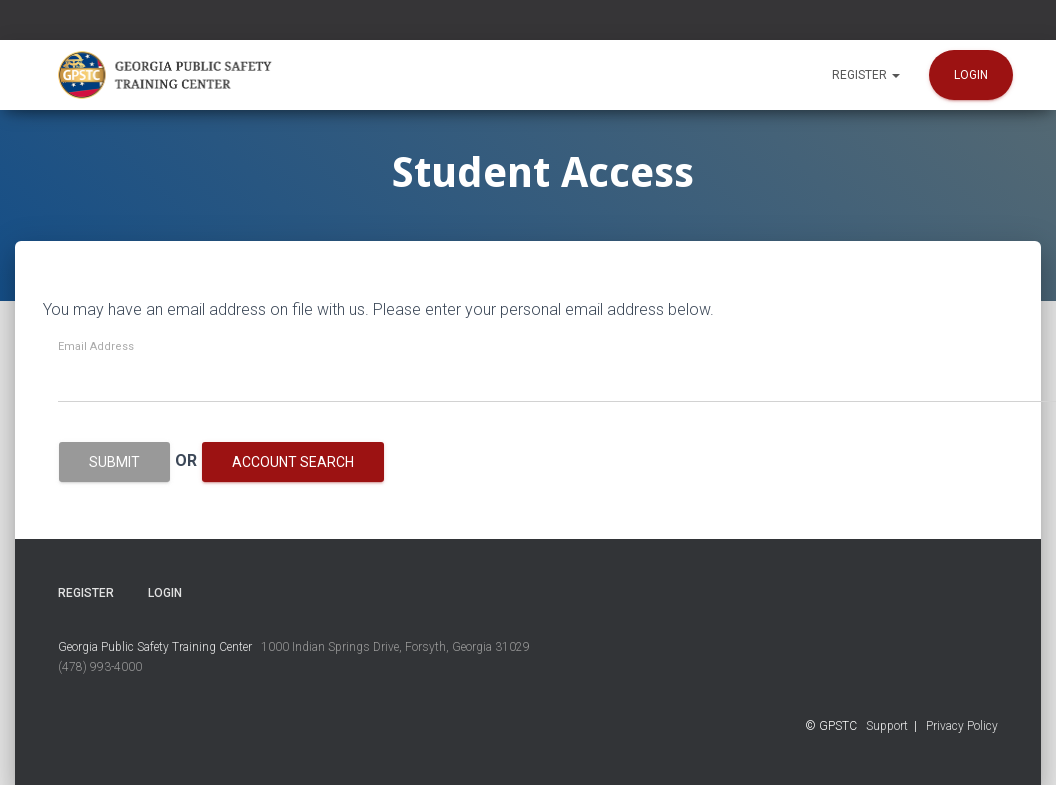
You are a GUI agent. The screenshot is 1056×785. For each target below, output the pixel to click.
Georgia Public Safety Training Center (155, 647)
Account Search (293, 462)
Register (866, 75)
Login (971, 75)
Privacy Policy (962, 726)
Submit (114, 462)
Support (887, 726)
